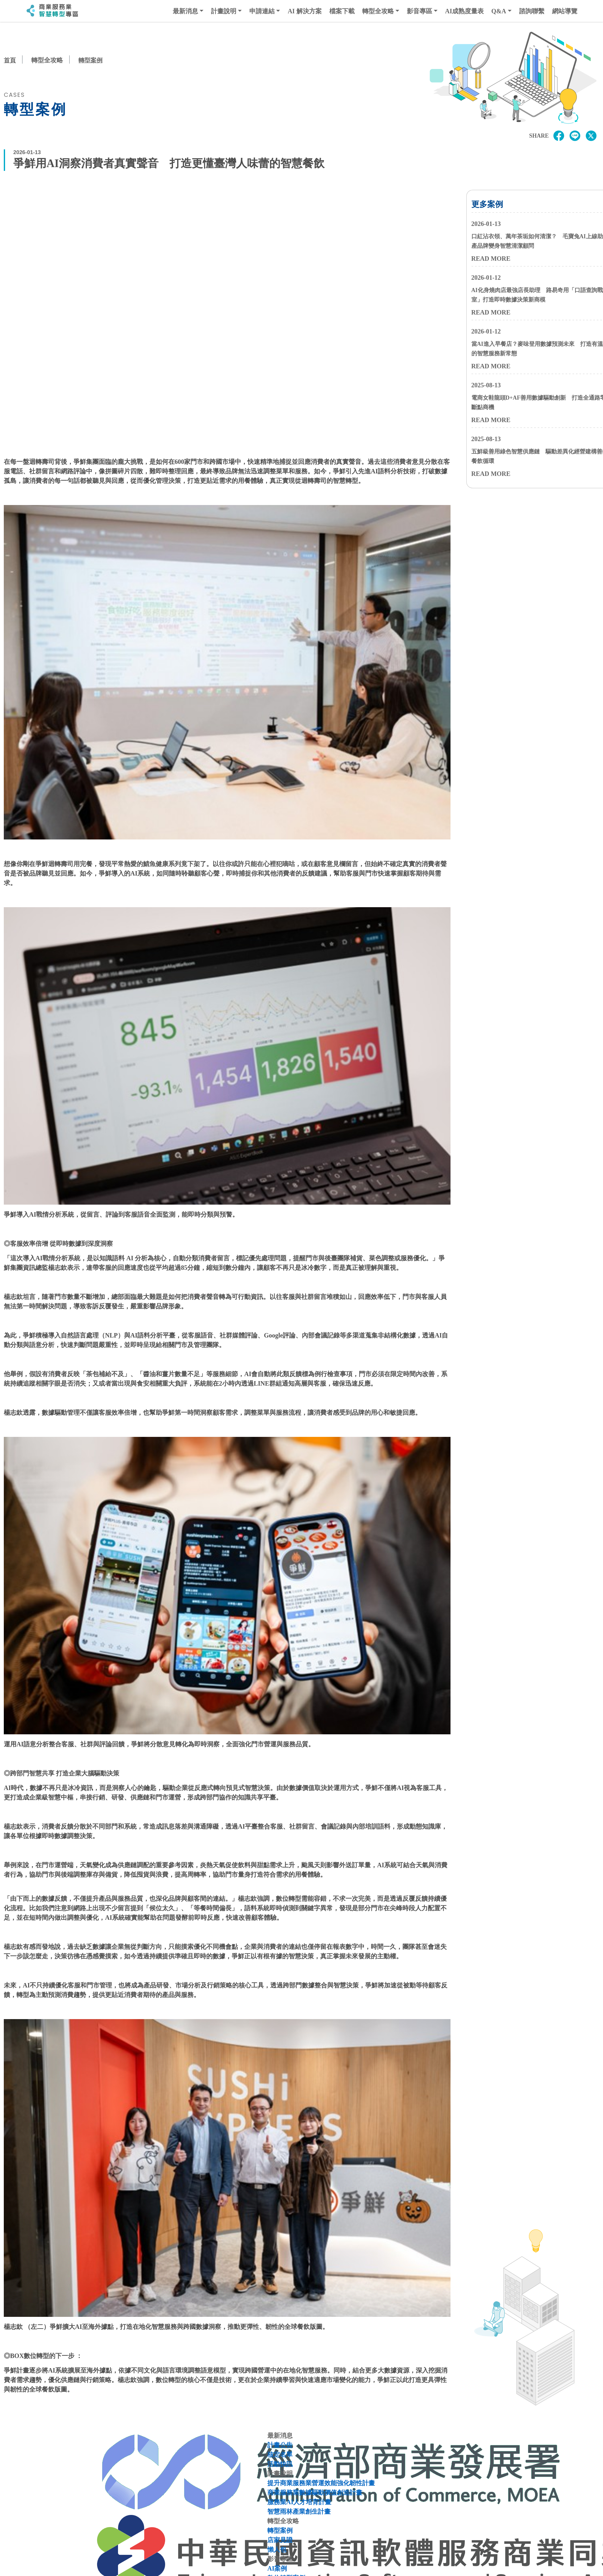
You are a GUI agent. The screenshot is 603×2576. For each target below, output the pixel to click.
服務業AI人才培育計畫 (299, 2502)
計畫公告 (280, 2445)
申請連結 (262, 11)
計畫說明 (223, 11)
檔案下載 (342, 11)
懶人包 (276, 2550)
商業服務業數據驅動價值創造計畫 (314, 2493)
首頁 (10, 60)
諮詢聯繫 (531, 11)
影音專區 (419, 11)
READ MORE (491, 259)
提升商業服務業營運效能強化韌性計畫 (321, 2483)
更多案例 (487, 205)
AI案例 (277, 2569)
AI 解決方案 (304, 11)
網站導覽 (564, 11)
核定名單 (280, 2455)
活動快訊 (280, 2464)
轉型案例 (91, 60)
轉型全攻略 (378, 11)
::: (19, 11)
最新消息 (185, 11)
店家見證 (280, 2540)
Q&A (498, 11)
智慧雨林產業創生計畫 (299, 2512)
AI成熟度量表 (464, 11)
